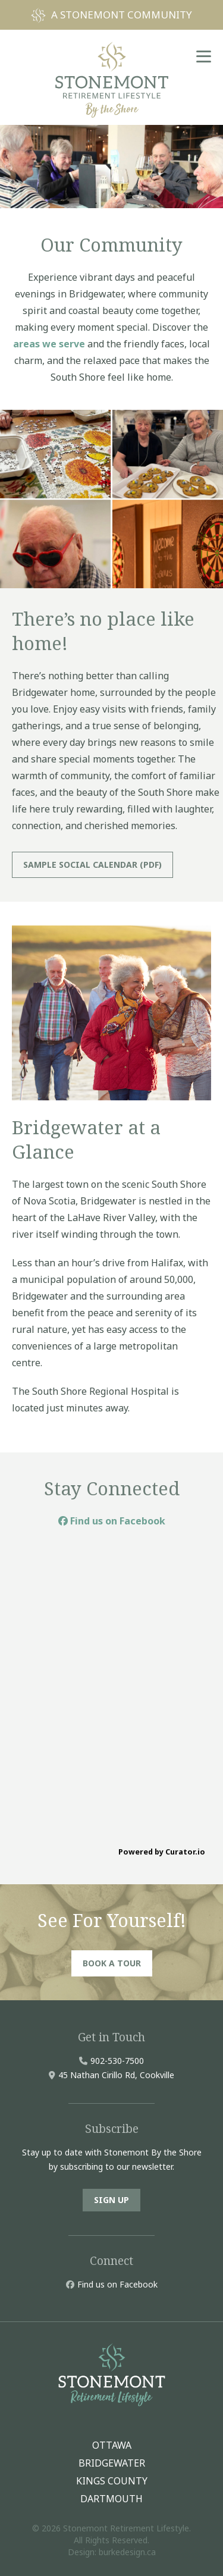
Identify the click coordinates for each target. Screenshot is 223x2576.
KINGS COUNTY (111, 2480)
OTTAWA (111, 2445)
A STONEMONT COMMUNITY (121, 14)
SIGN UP (111, 2199)
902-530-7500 (117, 2060)
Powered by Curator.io (161, 1852)
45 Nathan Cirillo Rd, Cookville (116, 2075)
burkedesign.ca (127, 2552)
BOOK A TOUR (112, 1963)
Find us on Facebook (111, 1520)
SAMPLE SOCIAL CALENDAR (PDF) (92, 864)
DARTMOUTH (111, 2498)
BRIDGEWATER (111, 2463)
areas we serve (49, 343)
